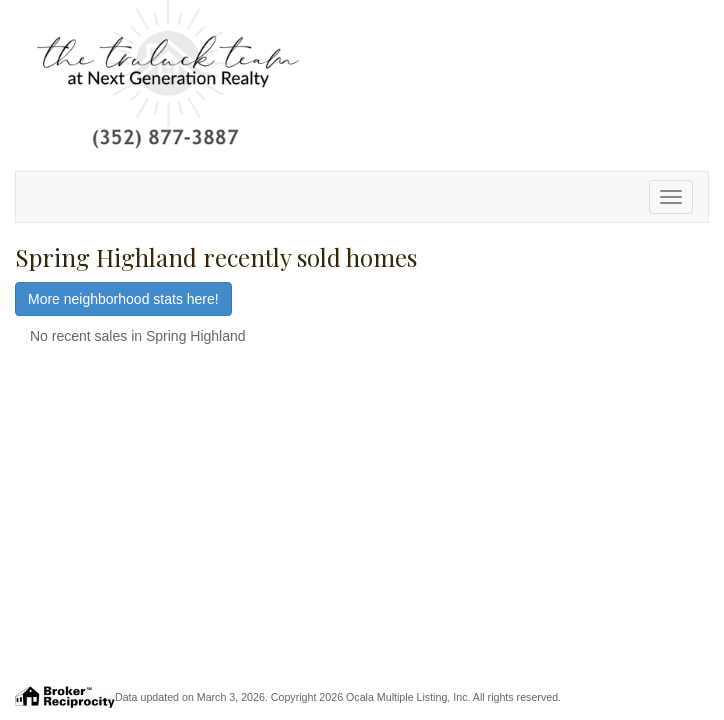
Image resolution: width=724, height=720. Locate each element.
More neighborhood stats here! (123, 299)
